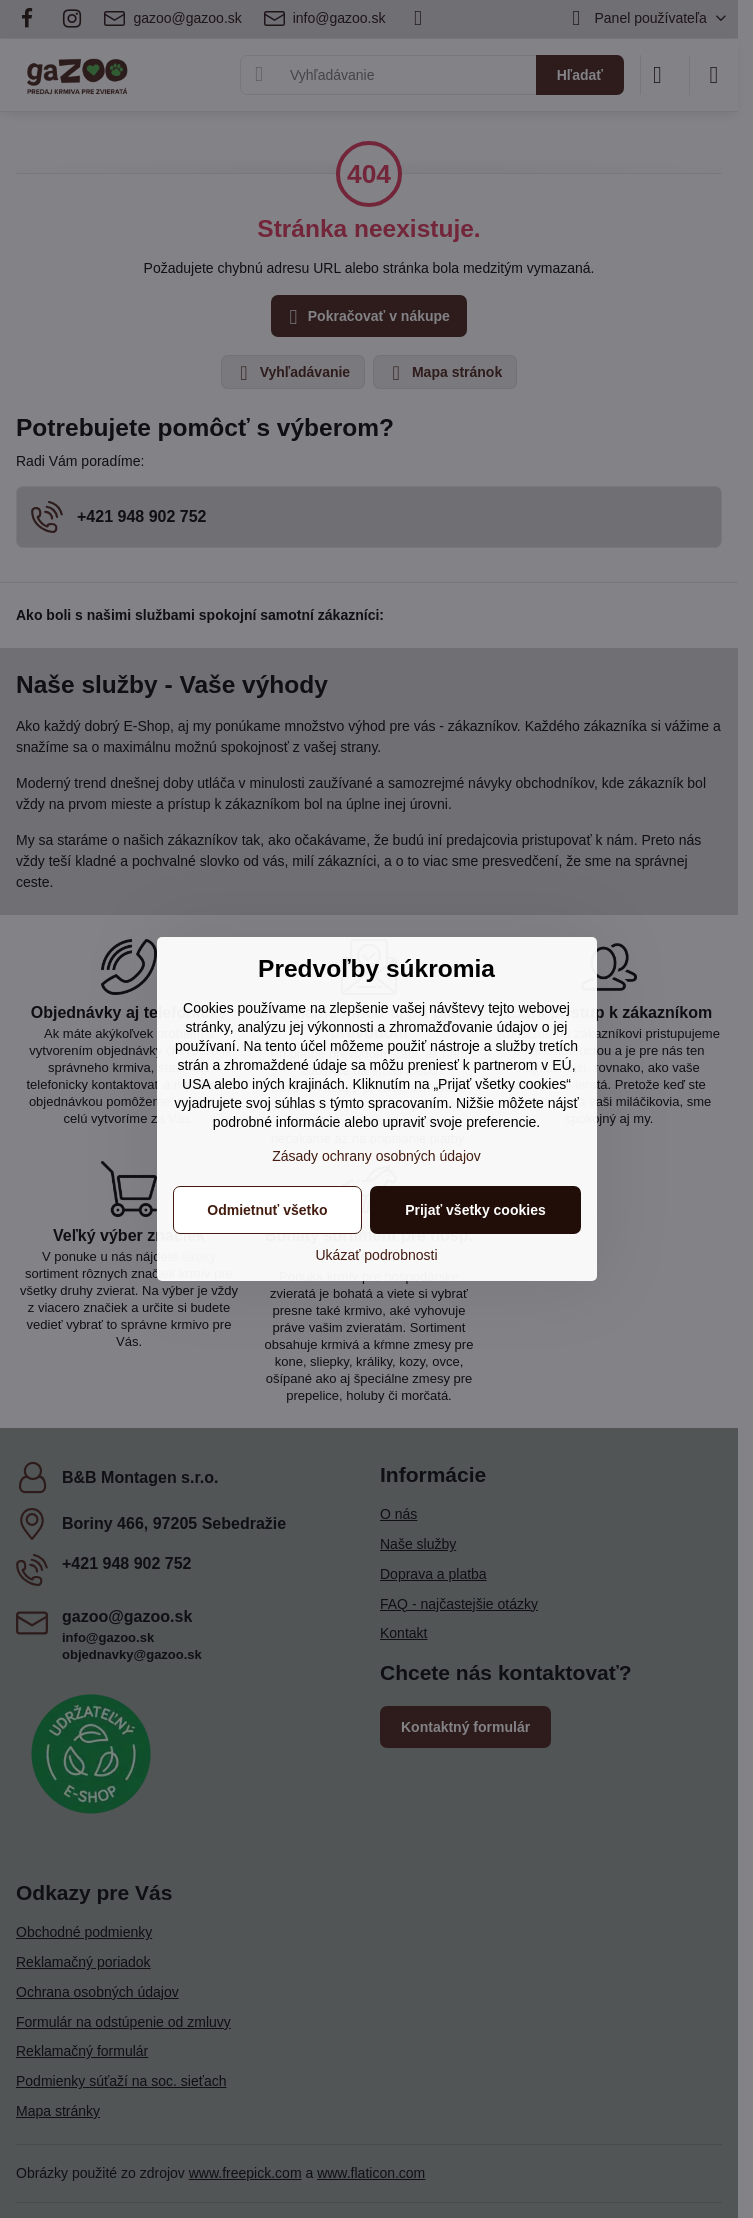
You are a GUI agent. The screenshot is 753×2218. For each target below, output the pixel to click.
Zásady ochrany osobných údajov (376, 1156)
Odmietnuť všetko (267, 1210)
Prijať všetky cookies (475, 1210)
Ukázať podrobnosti (377, 1255)
